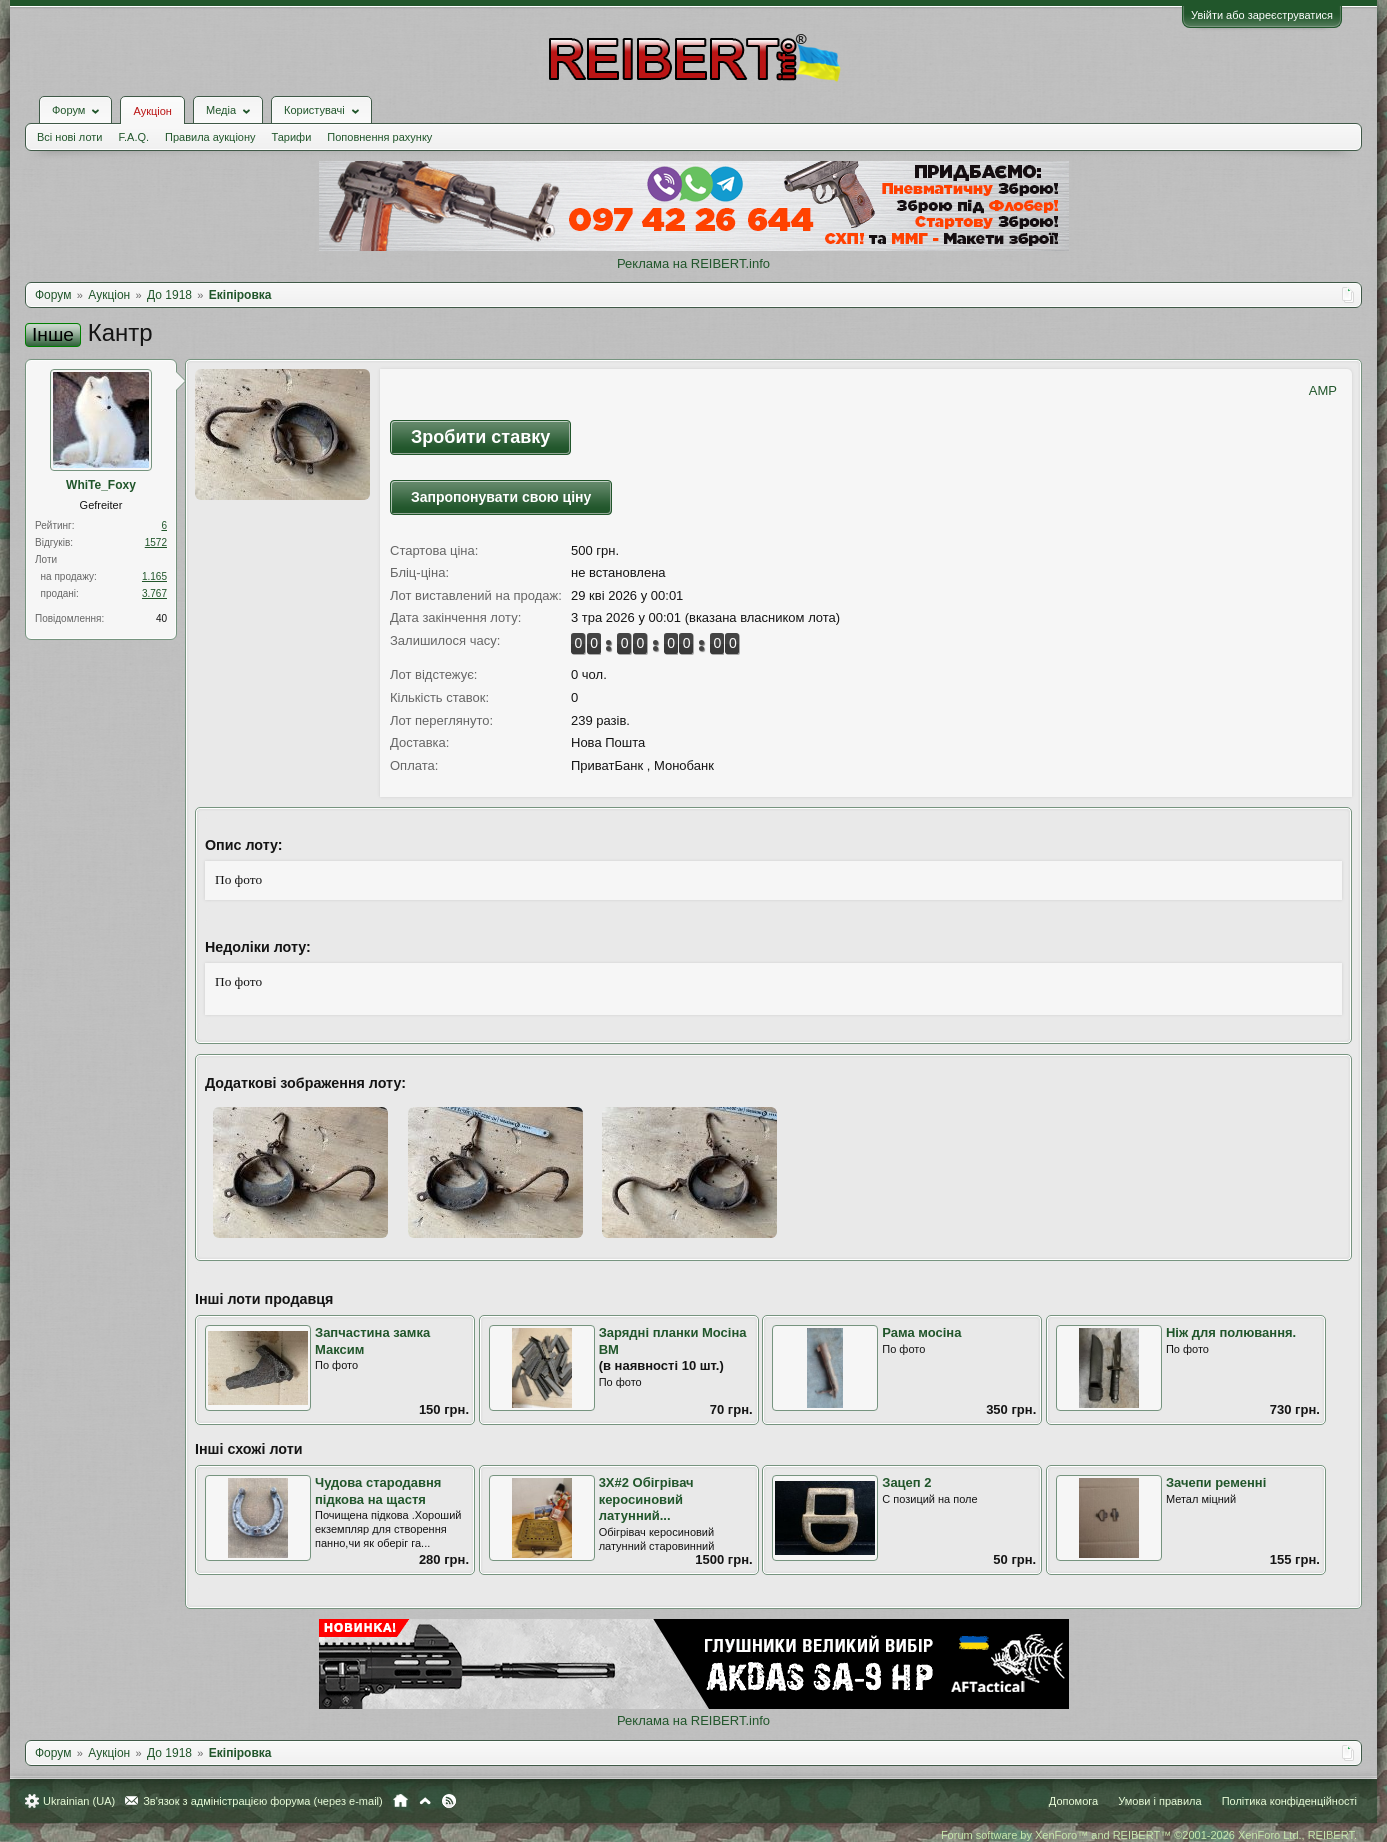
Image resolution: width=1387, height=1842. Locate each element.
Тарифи (292, 137)
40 (161, 618)
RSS (449, 1801)
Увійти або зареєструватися (1262, 15)
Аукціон (152, 111)
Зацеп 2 (906, 1482)
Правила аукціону (210, 137)
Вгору (425, 1801)
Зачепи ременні (1216, 1482)
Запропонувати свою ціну (501, 497)
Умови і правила (1159, 1801)
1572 (156, 542)
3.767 (154, 593)
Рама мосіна (921, 1332)
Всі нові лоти (69, 137)
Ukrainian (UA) (79, 1801)
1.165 (154, 576)
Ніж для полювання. (1231, 1332)
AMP (1323, 390)
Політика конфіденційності (1289, 1801)
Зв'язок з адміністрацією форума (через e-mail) (263, 1801)
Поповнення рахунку (379, 137)
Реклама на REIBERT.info (693, 263)
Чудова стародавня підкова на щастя (378, 1491)
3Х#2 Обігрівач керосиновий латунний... (646, 1499)
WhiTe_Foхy (101, 485)
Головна (400, 1801)
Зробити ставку (480, 437)
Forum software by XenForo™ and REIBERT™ (1149, 1835)
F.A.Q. (133, 137)
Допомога (1073, 1801)
